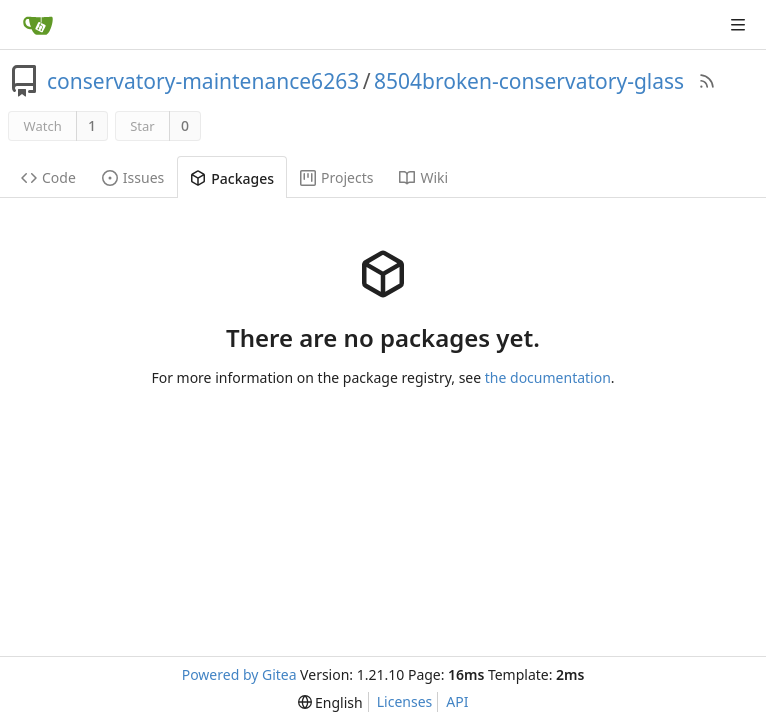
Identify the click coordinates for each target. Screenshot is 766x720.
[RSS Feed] (707, 81)
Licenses (405, 701)
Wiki (423, 177)
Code (48, 177)
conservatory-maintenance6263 (203, 81)
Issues (133, 177)
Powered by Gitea (239, 674)
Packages (232, 178)
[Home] (38, 25)
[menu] (330, 702)
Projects (336, 177)
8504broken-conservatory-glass (529, 81)
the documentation (548, 377)
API (457, 701)
